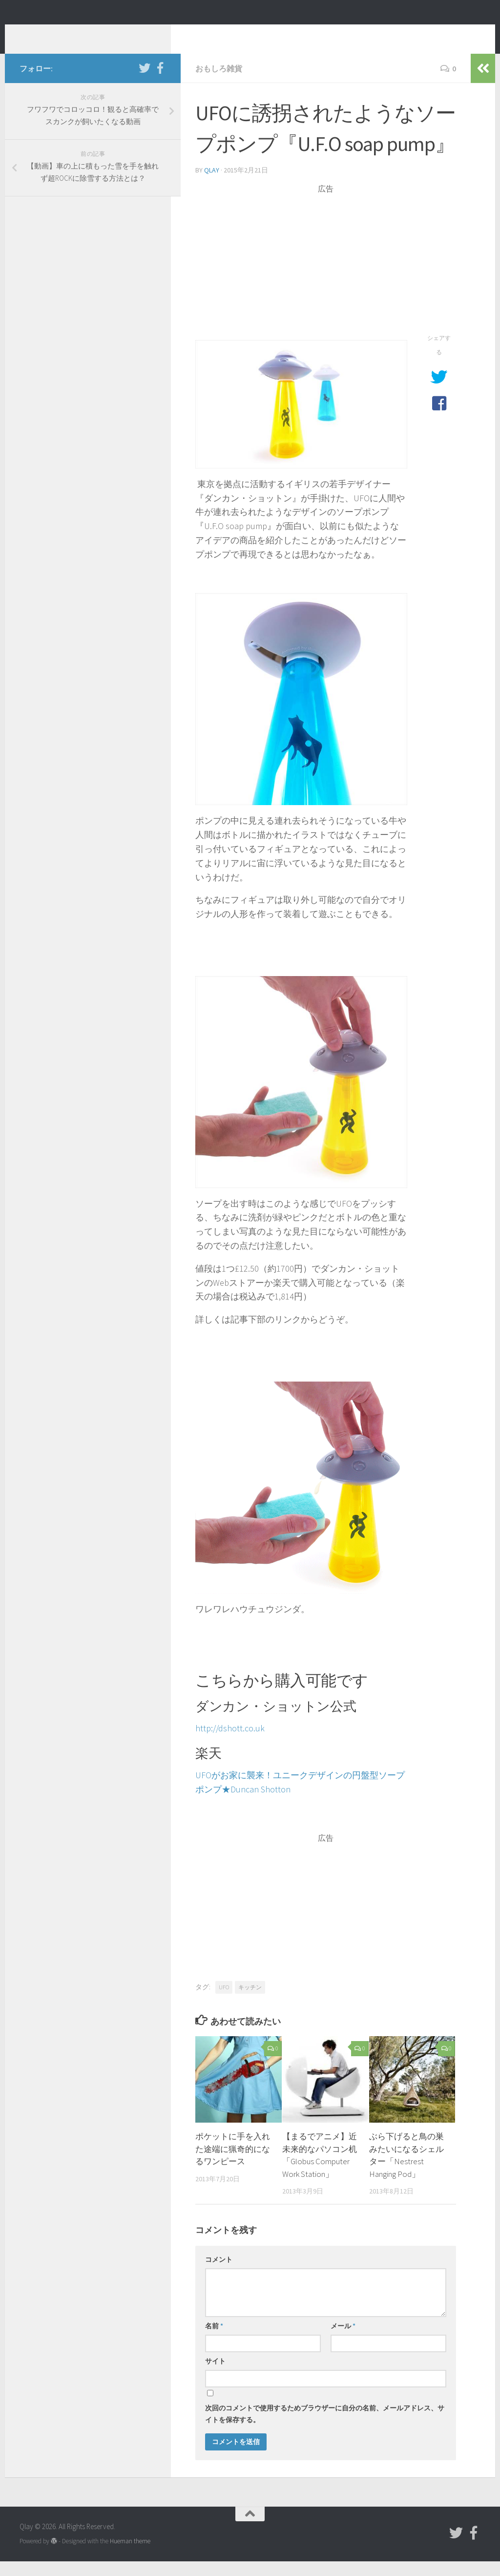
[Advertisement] (325, 277)
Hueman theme (130, 2556)
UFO (224, 2001)
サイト (215, 2375)
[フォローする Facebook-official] (160, 82)
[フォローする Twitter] (144, 82)
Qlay (39, 33)
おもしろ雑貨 (218, 83)
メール (343, 2340)
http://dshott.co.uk (230, 1742)
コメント (218, 2274)
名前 (214, 2340)
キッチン (250, 2001)
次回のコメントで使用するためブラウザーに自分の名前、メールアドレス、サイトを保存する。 (324, 2428)
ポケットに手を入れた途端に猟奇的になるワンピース (232, 2163)
